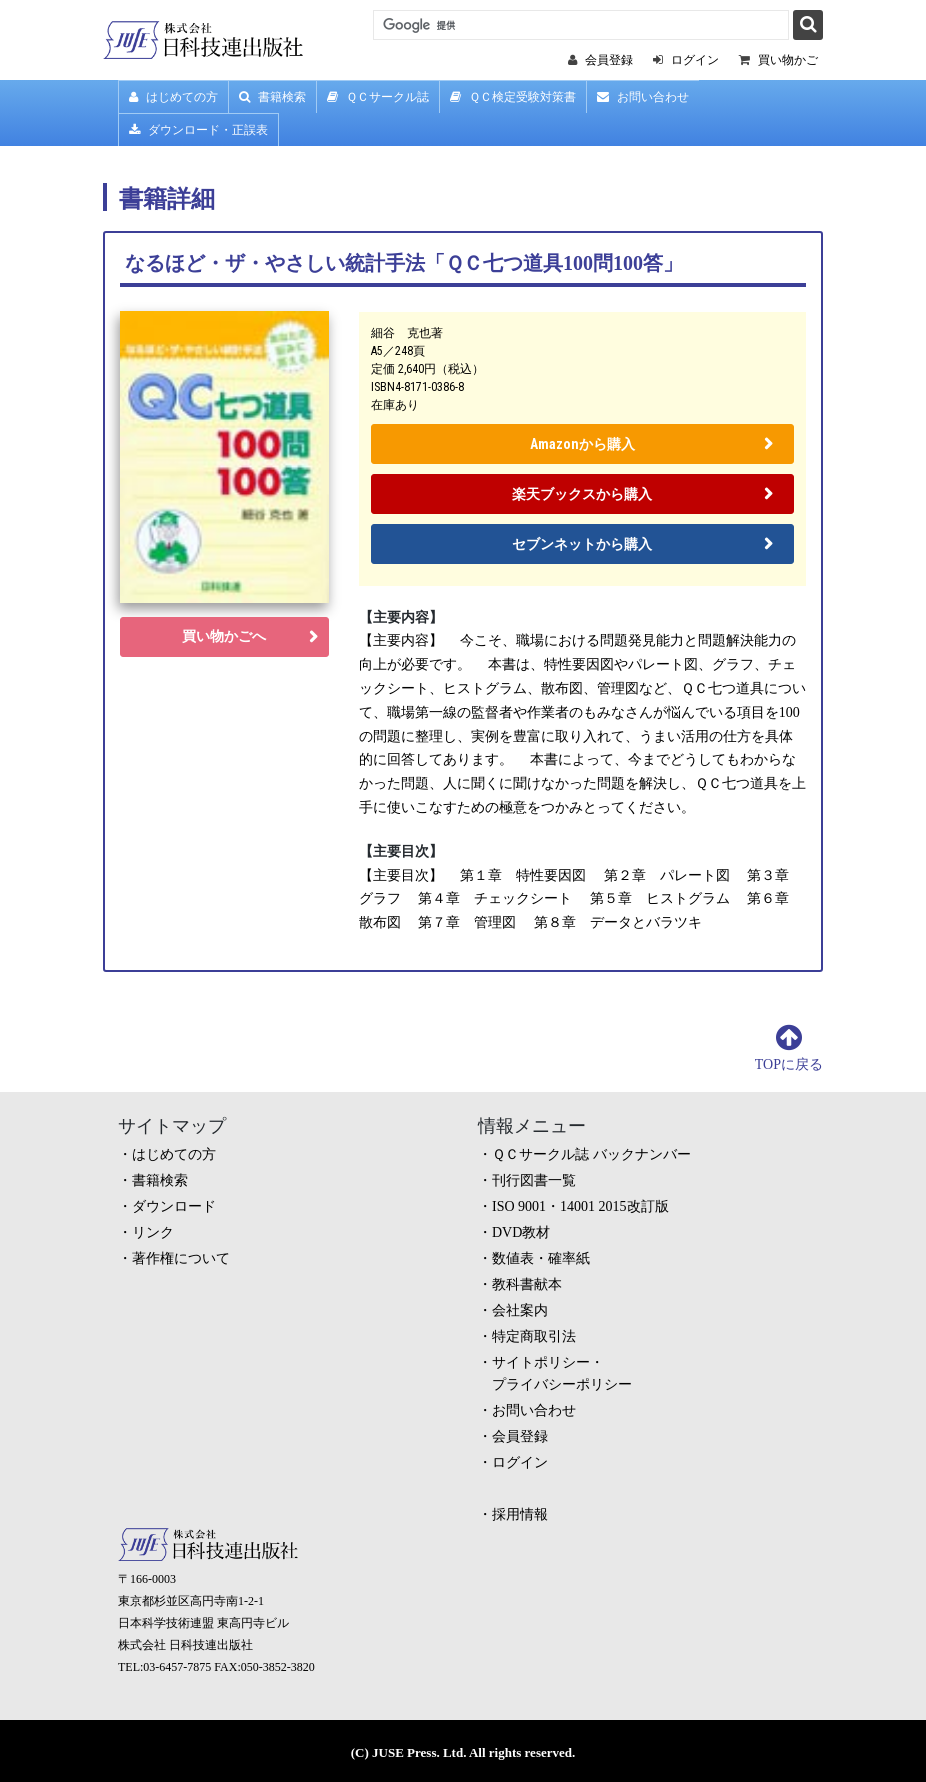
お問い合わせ (643, 97)
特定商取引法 (534, 1336)
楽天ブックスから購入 (582, 494)
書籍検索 (272, 97)
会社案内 (520, 1310)
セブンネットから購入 (582, 544)
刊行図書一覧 (534, 1180)
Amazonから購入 (582, 444)
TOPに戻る (789, 1064)
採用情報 (520, 1514)
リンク (153, 1232)
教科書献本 (527, 1284)
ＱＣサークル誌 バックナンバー (591, 1154)
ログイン (520, 1462)
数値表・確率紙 (541, 1258)
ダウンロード (174, 1206)
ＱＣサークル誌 (378, 97)
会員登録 (520, 1436)
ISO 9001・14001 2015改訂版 (580, 1206)
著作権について (181, 1258)
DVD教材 (521, 1232)
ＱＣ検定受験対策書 (513, 97)
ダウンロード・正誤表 (198, 130)
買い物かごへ (224, 636)
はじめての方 (173, 97)
